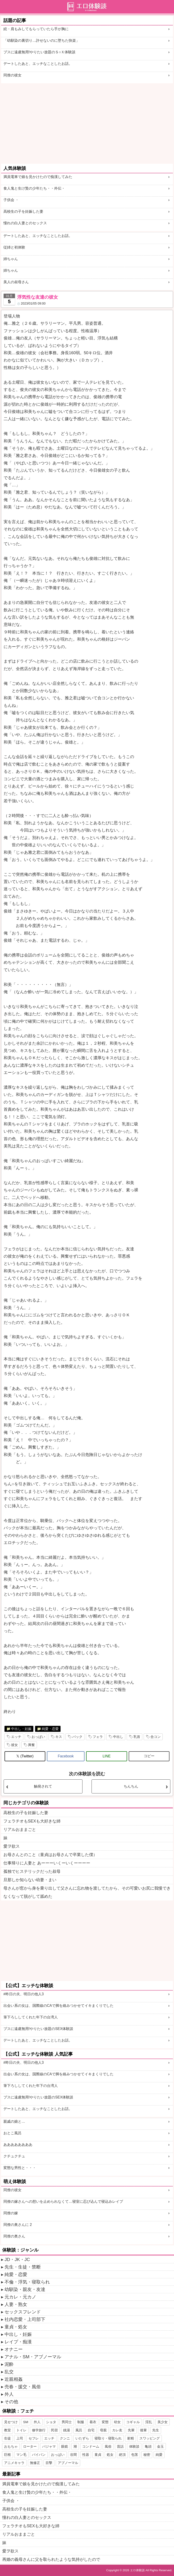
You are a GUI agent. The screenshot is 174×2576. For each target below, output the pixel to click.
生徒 (7, 2438)
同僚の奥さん (14, 2236)
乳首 (136, 1737)
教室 (7, 2430)
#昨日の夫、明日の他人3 (23, 1994)
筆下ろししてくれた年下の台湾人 (30, 2017)
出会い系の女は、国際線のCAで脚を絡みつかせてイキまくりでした (58, 2006)
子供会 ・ (11, 200)
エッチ (16, 1737)
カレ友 (117, 2430)
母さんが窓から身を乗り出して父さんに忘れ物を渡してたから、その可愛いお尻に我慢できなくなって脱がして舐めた (87, 1892)
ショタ (51, 2422)
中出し (118, 1737)
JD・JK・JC (17, 2259)
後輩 (143, 2430)
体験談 (134, 2446)
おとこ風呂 (12, 2133)
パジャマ (49, 2446)
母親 (103, 2430)
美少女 (162, 2422)
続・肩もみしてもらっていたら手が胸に (36, 29)
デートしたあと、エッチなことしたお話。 (37, 64)
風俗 (108, 2446)
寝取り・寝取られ (108, 2438)
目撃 (49, 2463)
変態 (105, 2422)
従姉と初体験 (14, 247)
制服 (80, 2422)
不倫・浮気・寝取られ (27, 2281)
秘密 (146, 2454)
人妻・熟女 (16, 2304)
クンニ (65, 2438)
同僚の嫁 (10, 2213)
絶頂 (122, 2454)
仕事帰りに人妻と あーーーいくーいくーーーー (46, 1863)
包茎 (134, 2454)
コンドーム (90, 2446)
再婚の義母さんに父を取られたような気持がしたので (51, 2559)
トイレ (21, 2430)
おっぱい (38, 1737)
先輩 (131, 2430)
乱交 (9, 2371)
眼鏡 (64, 2446)
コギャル (133, 2422)
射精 (130, 2438)
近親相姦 (14, 2379)
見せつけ (11, 2422)
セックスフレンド (23, 2311)
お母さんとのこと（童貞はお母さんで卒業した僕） (50, 1854)
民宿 (54, 2430)
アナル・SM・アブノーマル (33, 2356)
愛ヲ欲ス (11, 1846)
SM (25, 2422)
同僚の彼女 (12, 75)
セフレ (34, 2438)
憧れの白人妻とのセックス (25, 223)
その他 (11, 2401)
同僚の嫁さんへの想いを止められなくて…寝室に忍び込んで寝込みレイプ (63, 2201)
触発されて (43, 1786)
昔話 (120, 2446)
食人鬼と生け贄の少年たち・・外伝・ (34, 188)
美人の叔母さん (16, 282)
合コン (155, 1737)
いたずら (82, 2438)
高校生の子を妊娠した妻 (23, 211)
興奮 (31, 1745)
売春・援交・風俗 (23, 2386)
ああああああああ (17, 2145)
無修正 (35, 2463)
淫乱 (148, 2422)
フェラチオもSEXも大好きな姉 (31, 1821)
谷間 (73, 2454)
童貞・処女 (16, 2326)
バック (77, 1737)
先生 (155, 2430)
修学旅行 (39, 2430)
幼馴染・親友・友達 (25, 2289)
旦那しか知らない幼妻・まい (29, 1880)
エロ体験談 (137, 2570)
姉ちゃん (10, 259)
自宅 (91, 2430)
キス (58, 1737)
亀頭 (148, 2446)
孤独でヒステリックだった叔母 (31, 1871)
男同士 (67, 2422)
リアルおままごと (19, 1829)
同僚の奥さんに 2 (17, 2225)
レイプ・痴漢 (18, 2341)
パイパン (39, 2454)
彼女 (14, 1745)
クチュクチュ (14, 2156)
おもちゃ (11, 2446)
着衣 (92, 2422)
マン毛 (21, 2454)
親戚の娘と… (14, 2121)
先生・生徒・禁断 (23, 2266)
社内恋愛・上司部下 (25, 2319)
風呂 (78, 2430)
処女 (110, 2454)
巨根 (7, 2454)
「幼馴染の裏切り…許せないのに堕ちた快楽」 (41, 40)
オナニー (14, 2349)
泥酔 (9, 2364)
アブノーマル (68, 2463)
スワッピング (149, 2438)
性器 (85, 2454)
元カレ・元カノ (20, 2296)
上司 (19, 2438)
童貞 (97, 2454)
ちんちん (131, 1786)
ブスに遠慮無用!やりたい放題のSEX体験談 (38, 2029)
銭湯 (66, 2430)
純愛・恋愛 (50, 1729)
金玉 (160, 2446)
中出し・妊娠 (21, 1729)
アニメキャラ (14, 2463)
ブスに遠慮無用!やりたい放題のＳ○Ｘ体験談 (39, 52)
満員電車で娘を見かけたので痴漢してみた (37, 177)
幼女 (117, 2422)
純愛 (159, 2454)
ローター (30, 2446)
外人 (9, 2394)
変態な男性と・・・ (19, 2168)
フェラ (98, 1737)
